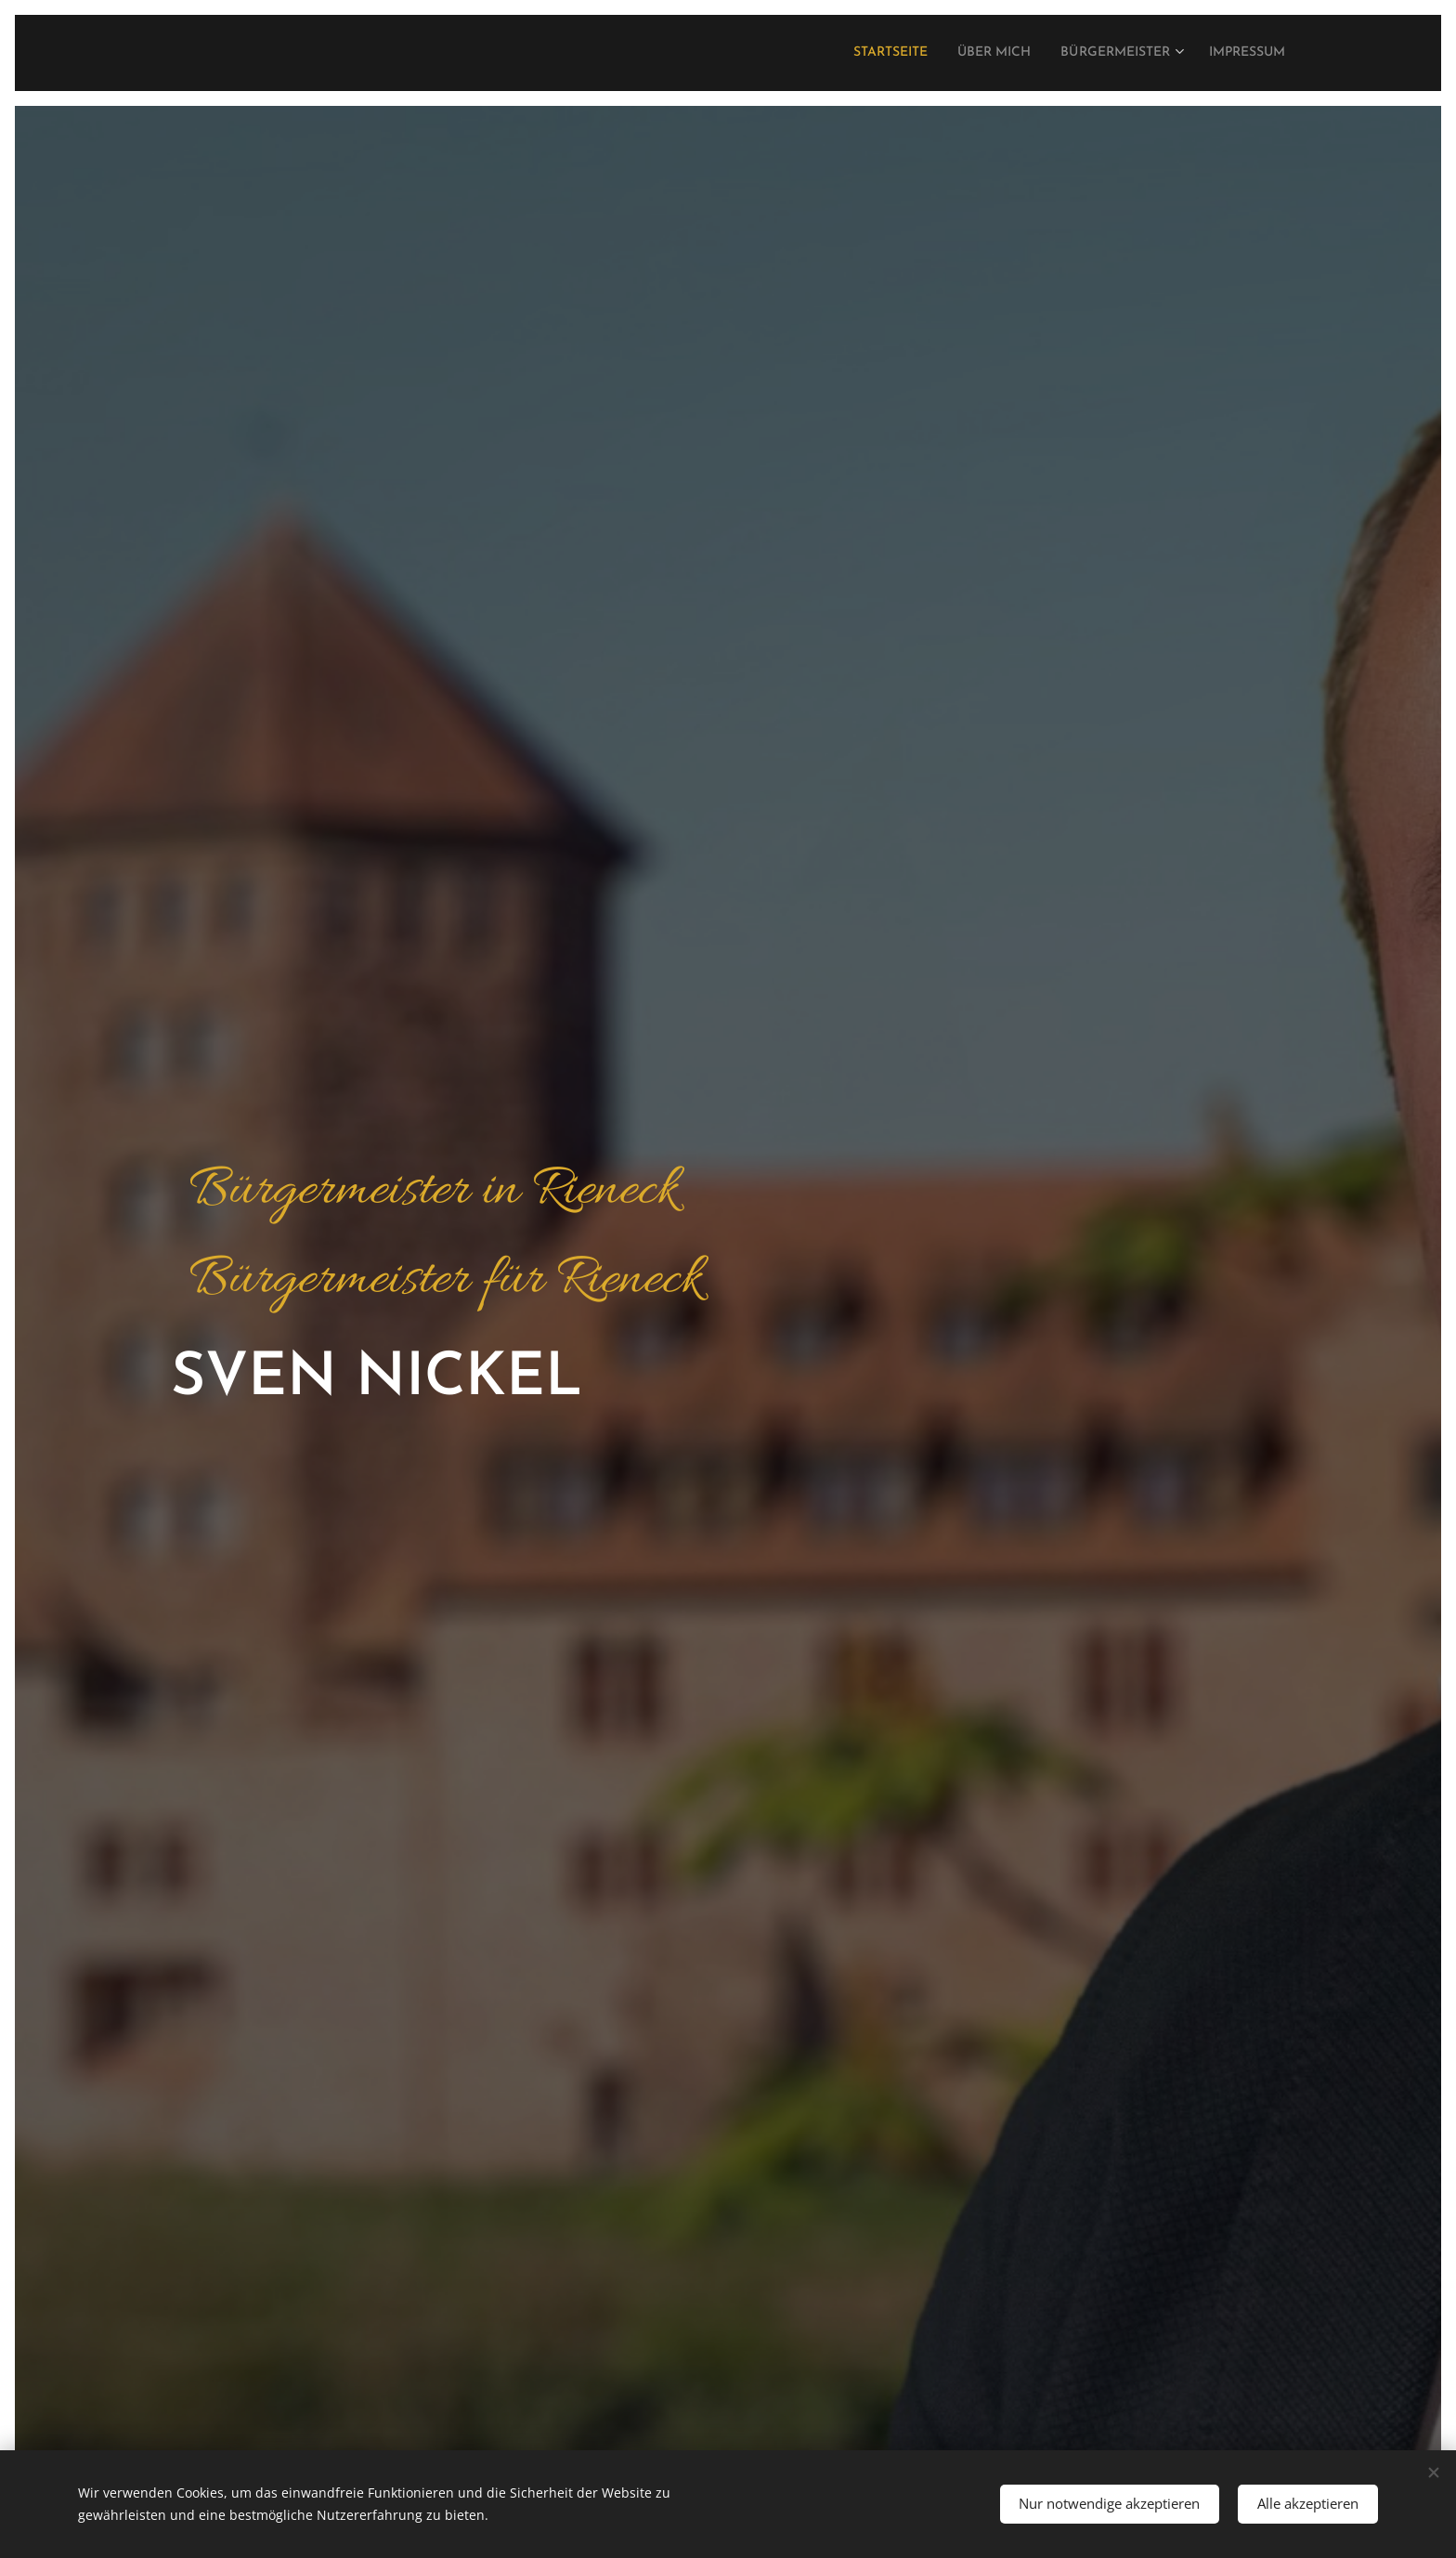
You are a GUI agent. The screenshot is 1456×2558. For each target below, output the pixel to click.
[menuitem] (845, 53)
